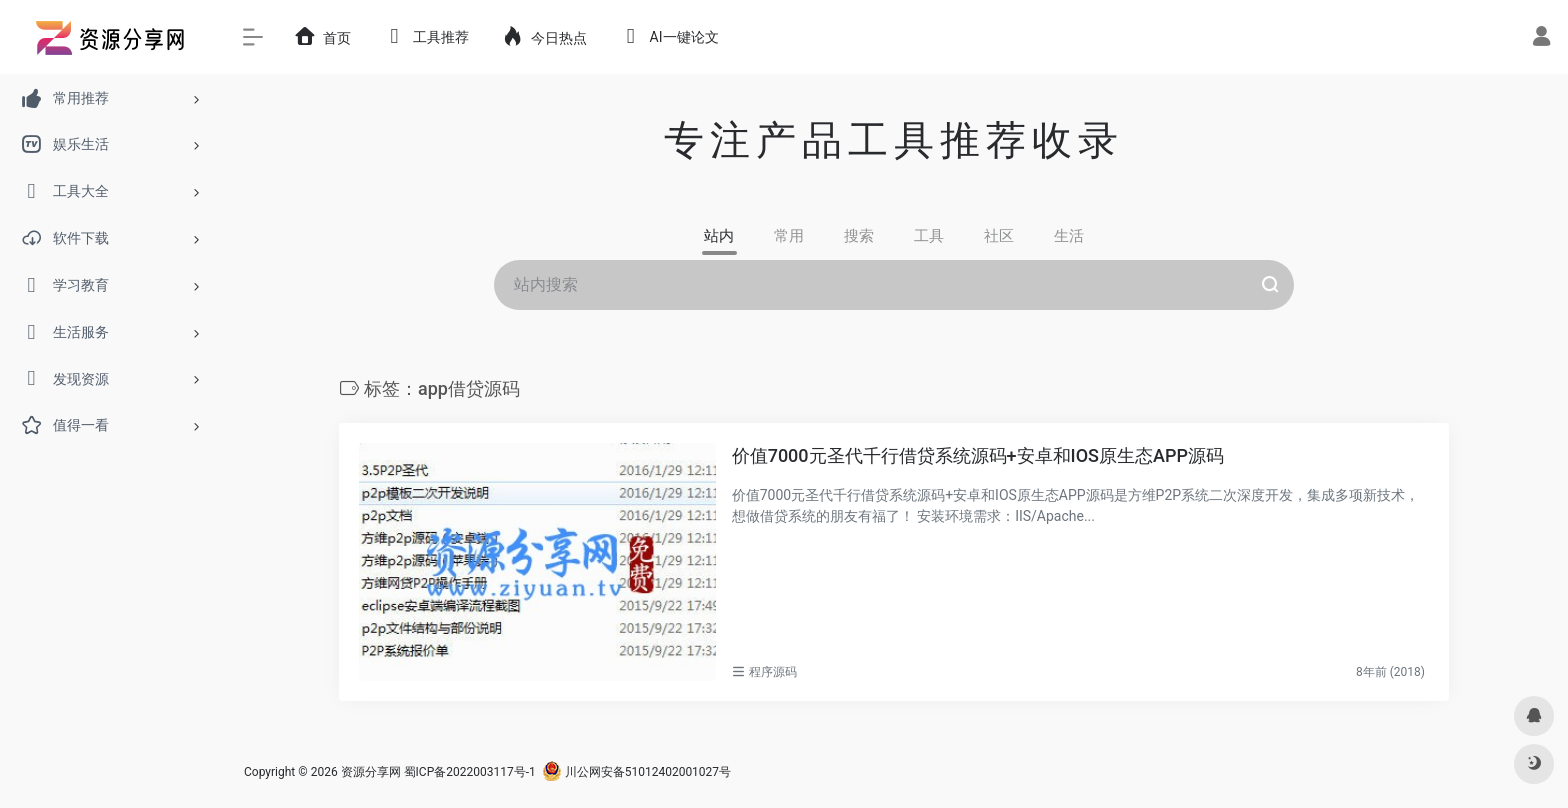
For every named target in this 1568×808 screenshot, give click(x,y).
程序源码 (773, 672)
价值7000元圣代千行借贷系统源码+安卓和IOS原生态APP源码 (978, 455)
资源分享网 (371, 772)
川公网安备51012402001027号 (636, 772)
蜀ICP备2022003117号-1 (470, 772)
